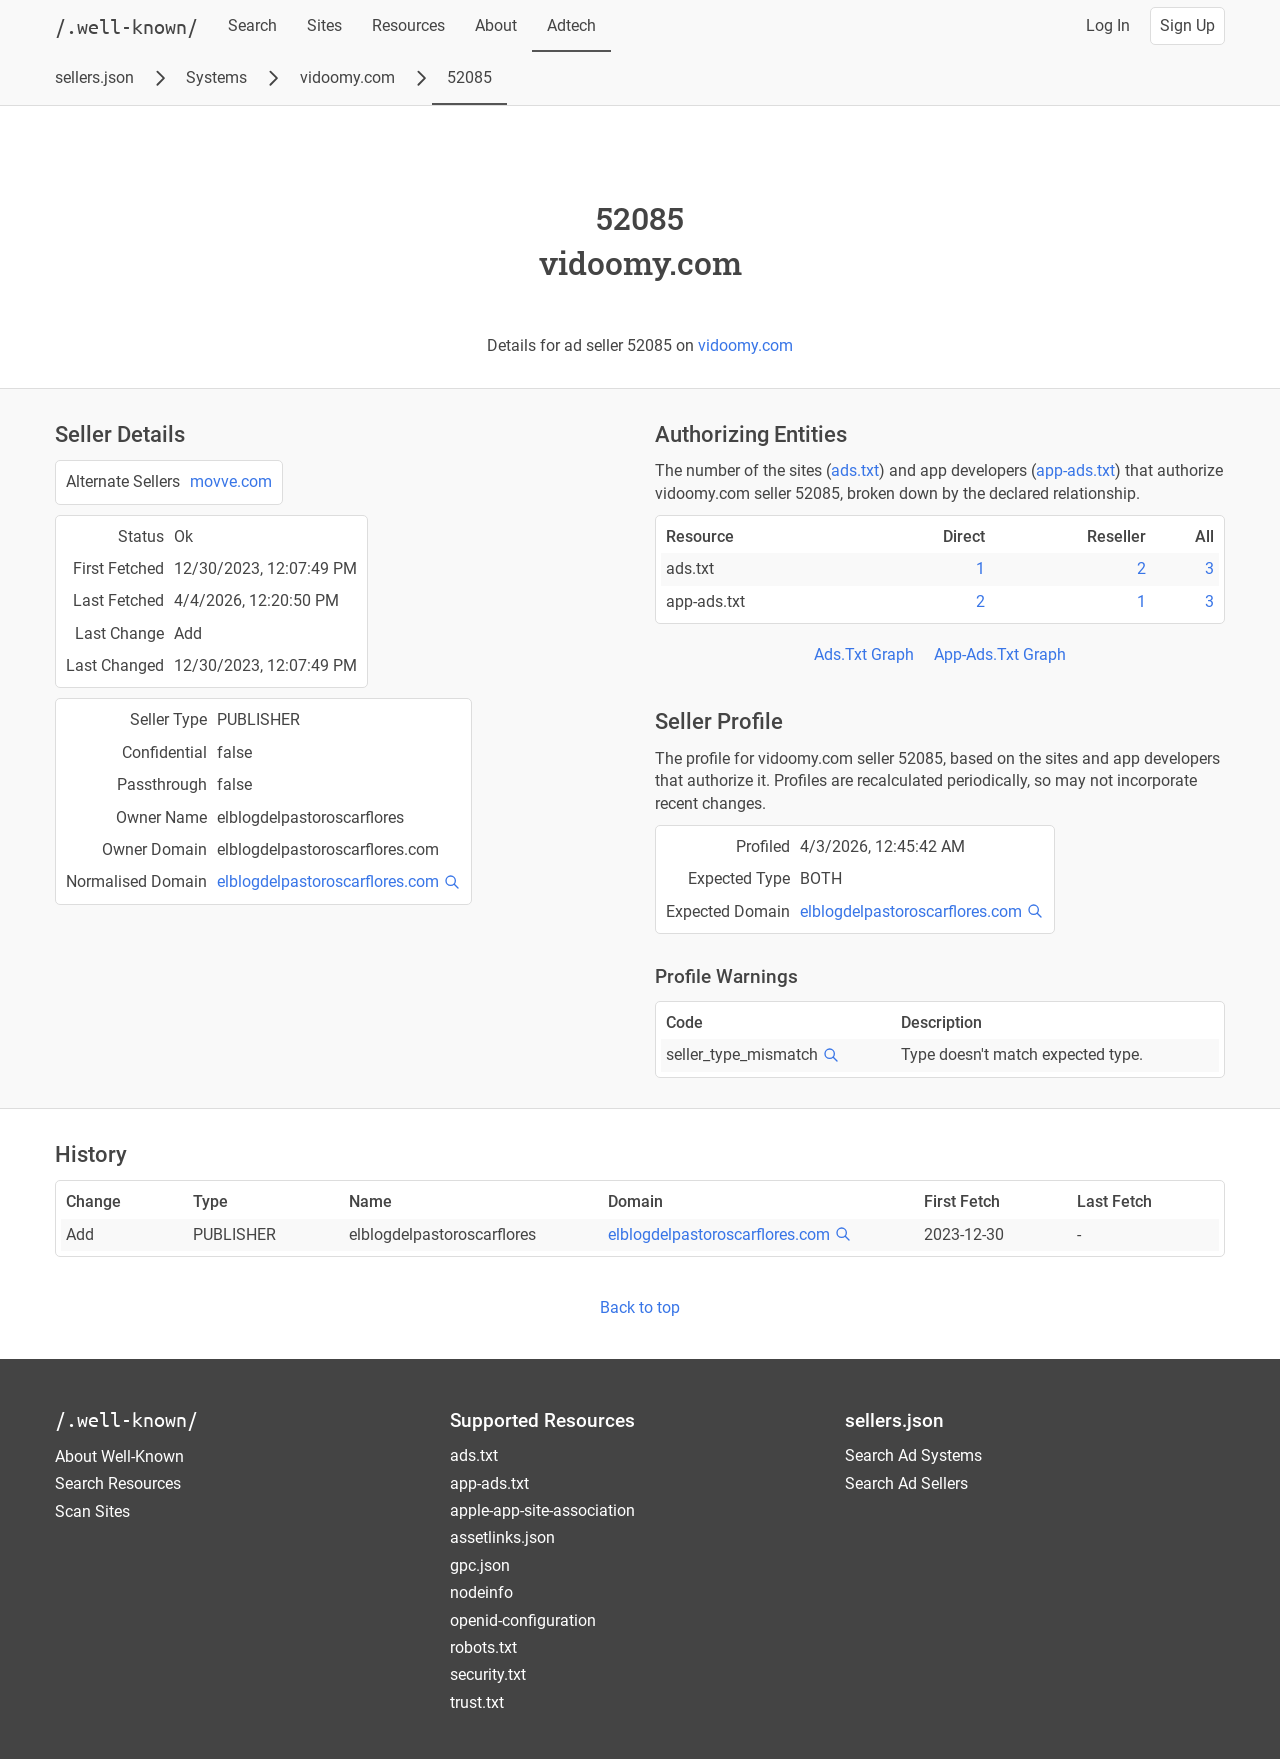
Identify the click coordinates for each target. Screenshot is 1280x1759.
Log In (1108, 25)
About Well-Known (119, 1456)
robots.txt (483, 1647)
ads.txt (855, 470)
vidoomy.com (347, 77)
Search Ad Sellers (906, 1483)
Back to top (640, 1307)
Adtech (571, 25)
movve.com (231, 481)
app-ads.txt (1075, 470)
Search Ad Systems (913, 1455)
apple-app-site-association (542, 1510)
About (496, 25)
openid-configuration (523, 1620)
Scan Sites (92, 1511)
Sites (324, 25)
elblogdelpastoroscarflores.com (328, 881)
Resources (408, 25)
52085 (469, 77)
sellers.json (94, 77)
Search (252, 25)
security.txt (488, 1674)
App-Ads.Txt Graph (1000, 654)
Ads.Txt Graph (864, 654)
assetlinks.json (502, 1537)
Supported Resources (542, 1420)
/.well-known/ (126, 1419)
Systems (216, 77)
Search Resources (118, 1483)
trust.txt (477, 1702)
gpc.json (480, 1565)
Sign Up (1187, 25)
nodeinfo (481, 1592)
